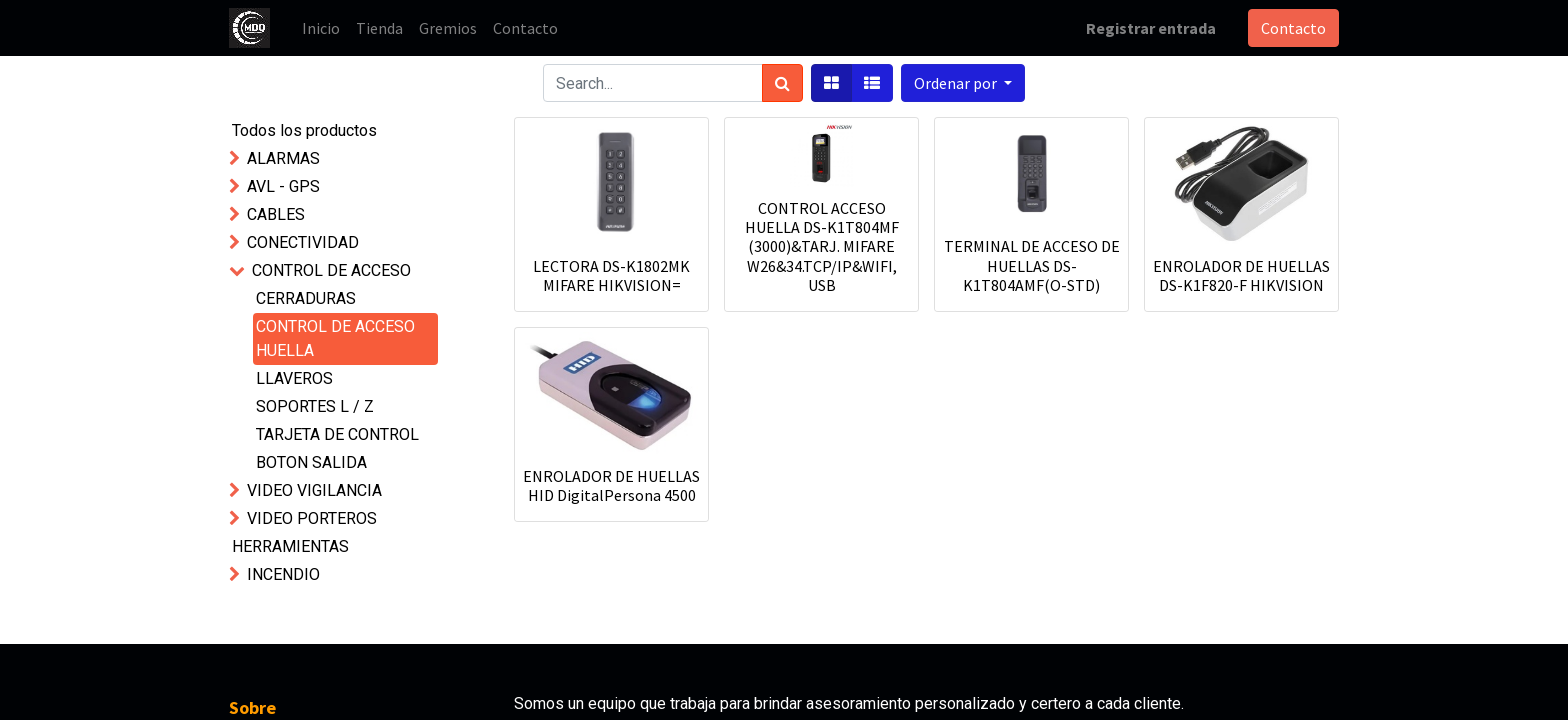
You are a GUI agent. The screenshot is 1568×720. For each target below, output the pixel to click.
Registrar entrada (1151, 28)
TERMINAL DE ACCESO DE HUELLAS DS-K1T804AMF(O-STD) (1032, 265)
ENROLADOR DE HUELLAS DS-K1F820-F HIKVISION (1241, 275)
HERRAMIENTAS (290, 546)
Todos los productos (304, 130)
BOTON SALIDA (311, 462)
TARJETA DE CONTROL (337, 434)
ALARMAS (283, 158)
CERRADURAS (306, 298)
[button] (963, 83)
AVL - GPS (283, 186)
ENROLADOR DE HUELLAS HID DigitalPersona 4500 (611, 485)
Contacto (1293, 28)
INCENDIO (283, 574)
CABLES (276, 214)
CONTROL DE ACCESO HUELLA (335, 338)
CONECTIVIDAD (303, 242)
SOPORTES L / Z (315, 406)
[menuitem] (321, 28)
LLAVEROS (294, 378)
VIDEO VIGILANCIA (314, 490)
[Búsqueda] (782, 83)
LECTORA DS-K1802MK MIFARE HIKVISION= (611, 275)
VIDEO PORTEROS (312, 518)
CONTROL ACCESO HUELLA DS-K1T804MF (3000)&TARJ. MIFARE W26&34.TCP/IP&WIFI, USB (822, 246)
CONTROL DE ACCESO (331, 270)
